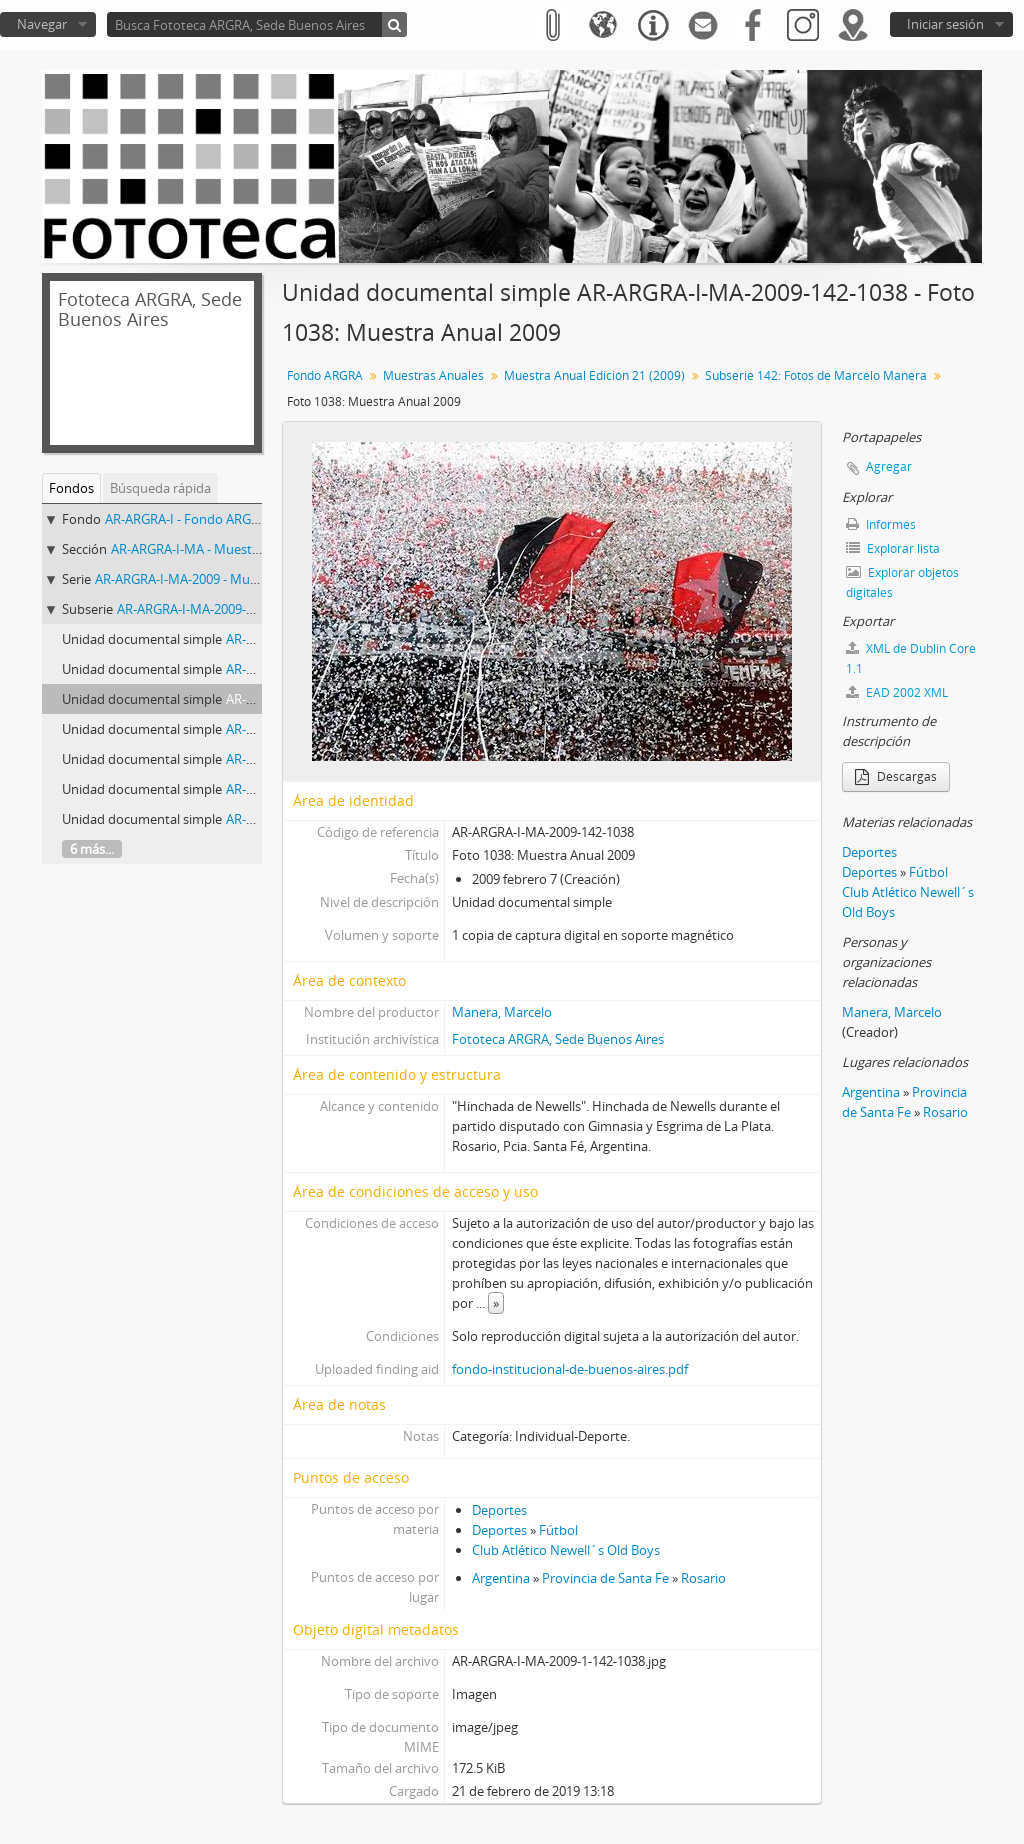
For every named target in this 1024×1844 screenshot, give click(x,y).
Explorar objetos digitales (902, 582)
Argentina (501, 1578)
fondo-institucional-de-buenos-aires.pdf (570, 1369)
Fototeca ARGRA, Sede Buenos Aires (558, 1039)
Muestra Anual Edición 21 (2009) (594, 375)
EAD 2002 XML (897, 692)
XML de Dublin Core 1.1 (911, 658)
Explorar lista (893, 548)
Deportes (499, 1510)
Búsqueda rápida (160, 488)
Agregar (889, 466)
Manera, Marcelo (502, 1012)
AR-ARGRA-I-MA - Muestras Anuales (215, 549)
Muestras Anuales (433, 375)
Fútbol (558, 1530)
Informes (881, 524)
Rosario (703, 1578)
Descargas (896, 776)
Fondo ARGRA (325, 375)
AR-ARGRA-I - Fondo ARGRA (186, 519)
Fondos (71, 488)
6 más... (92, 849)
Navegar (42, 24)
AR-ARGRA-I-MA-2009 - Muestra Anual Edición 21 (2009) (257, 579)
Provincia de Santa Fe (605, 1578)
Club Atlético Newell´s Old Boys (566, 1550)
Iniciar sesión (945, 24)
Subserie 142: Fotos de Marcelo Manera (816, 375)
